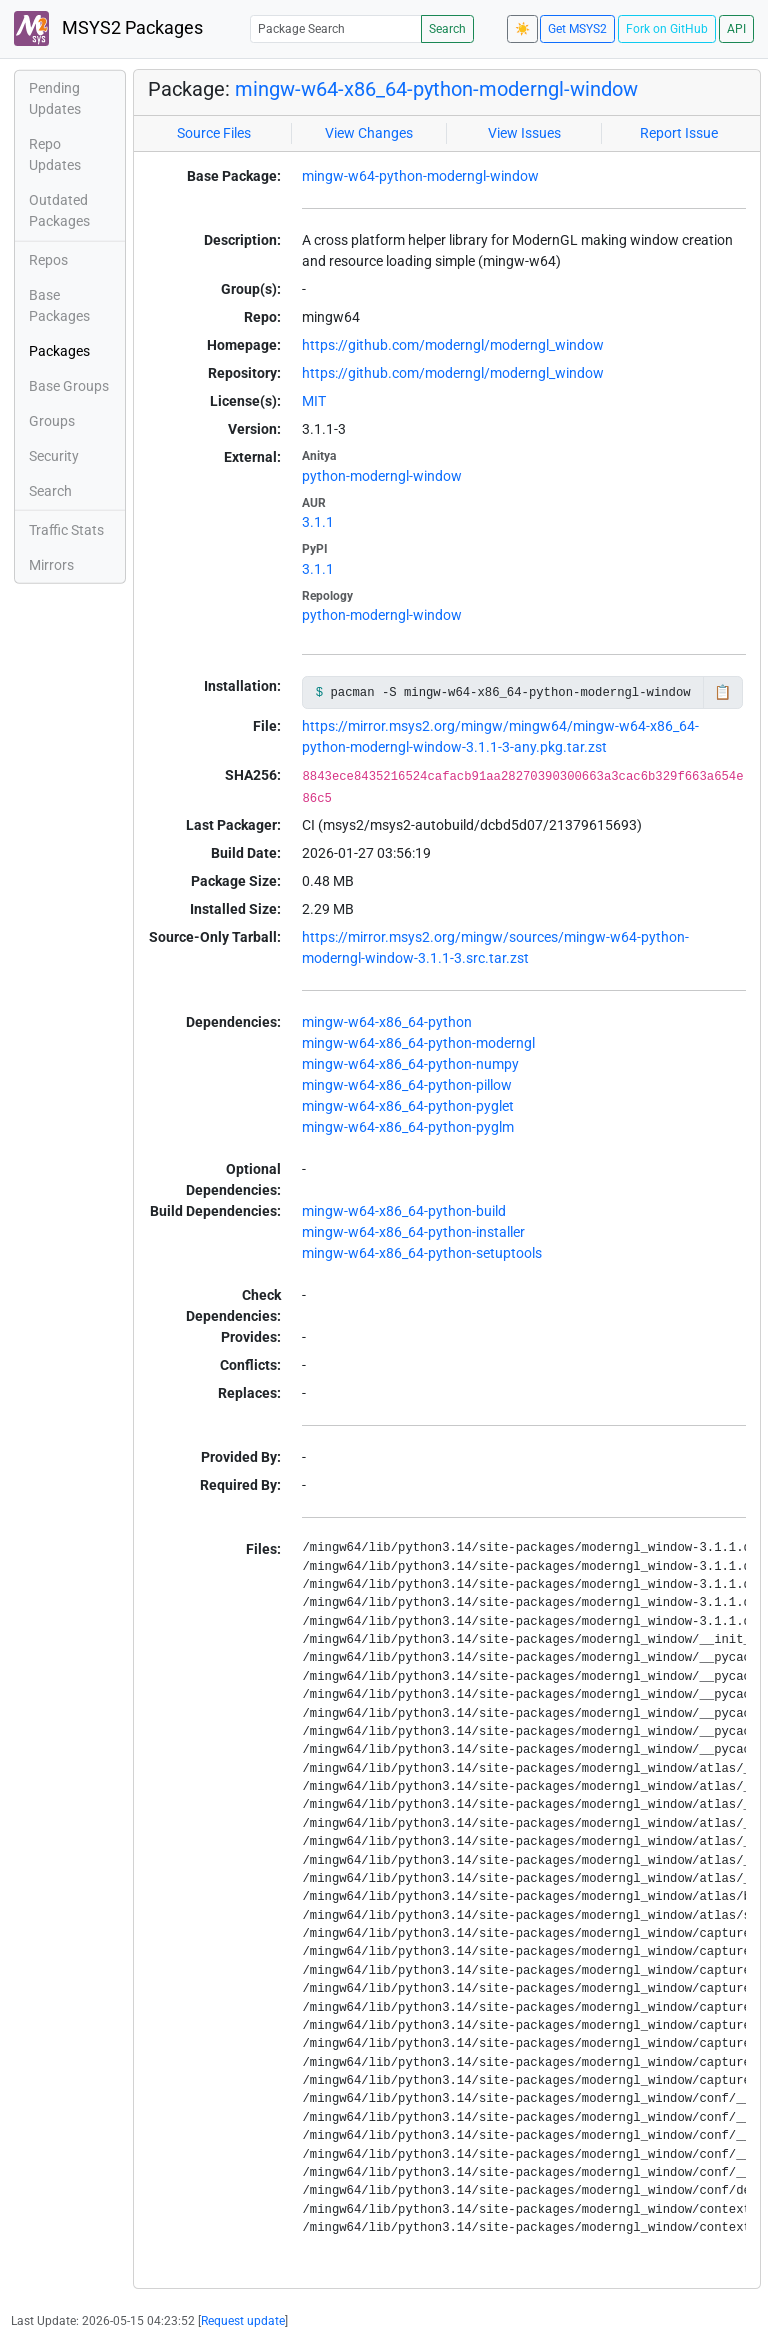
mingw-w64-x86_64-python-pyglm (408, 1127)
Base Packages (59, 305)
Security (54, 456)
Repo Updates (55, 154)
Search (447, 29)
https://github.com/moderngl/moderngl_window (453, 345)
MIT (314, 401)
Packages (59, 351)
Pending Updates (55, 98)
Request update (243, 2321)
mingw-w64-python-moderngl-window (420, 176)
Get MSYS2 (577, 29)
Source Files (214, 133)
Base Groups (69, 386)
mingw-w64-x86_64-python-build (404, 1211)
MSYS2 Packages (108, 28)
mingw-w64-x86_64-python (387, 1022)
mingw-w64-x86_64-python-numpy (410, 1064)
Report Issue (679, 133)
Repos (48, 260)
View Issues (524, 133)
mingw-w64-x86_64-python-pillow (407, 1085)
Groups (52, 421)
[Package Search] (336, 28)
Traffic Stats (66, 530)
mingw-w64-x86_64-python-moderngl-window (436, 89)
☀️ (522, 29)
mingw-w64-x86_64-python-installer (413, 1232)
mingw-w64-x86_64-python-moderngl (418, 1043)
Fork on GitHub (667, 29)
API (736, 29)
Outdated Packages (59, 210)
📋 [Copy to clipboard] (722, 692)
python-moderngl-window (382, 476)
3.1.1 (318, 522)
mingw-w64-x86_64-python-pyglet (408, 1106)
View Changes (369, 133)
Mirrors (51, 565)
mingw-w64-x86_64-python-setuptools (422, 1253)
